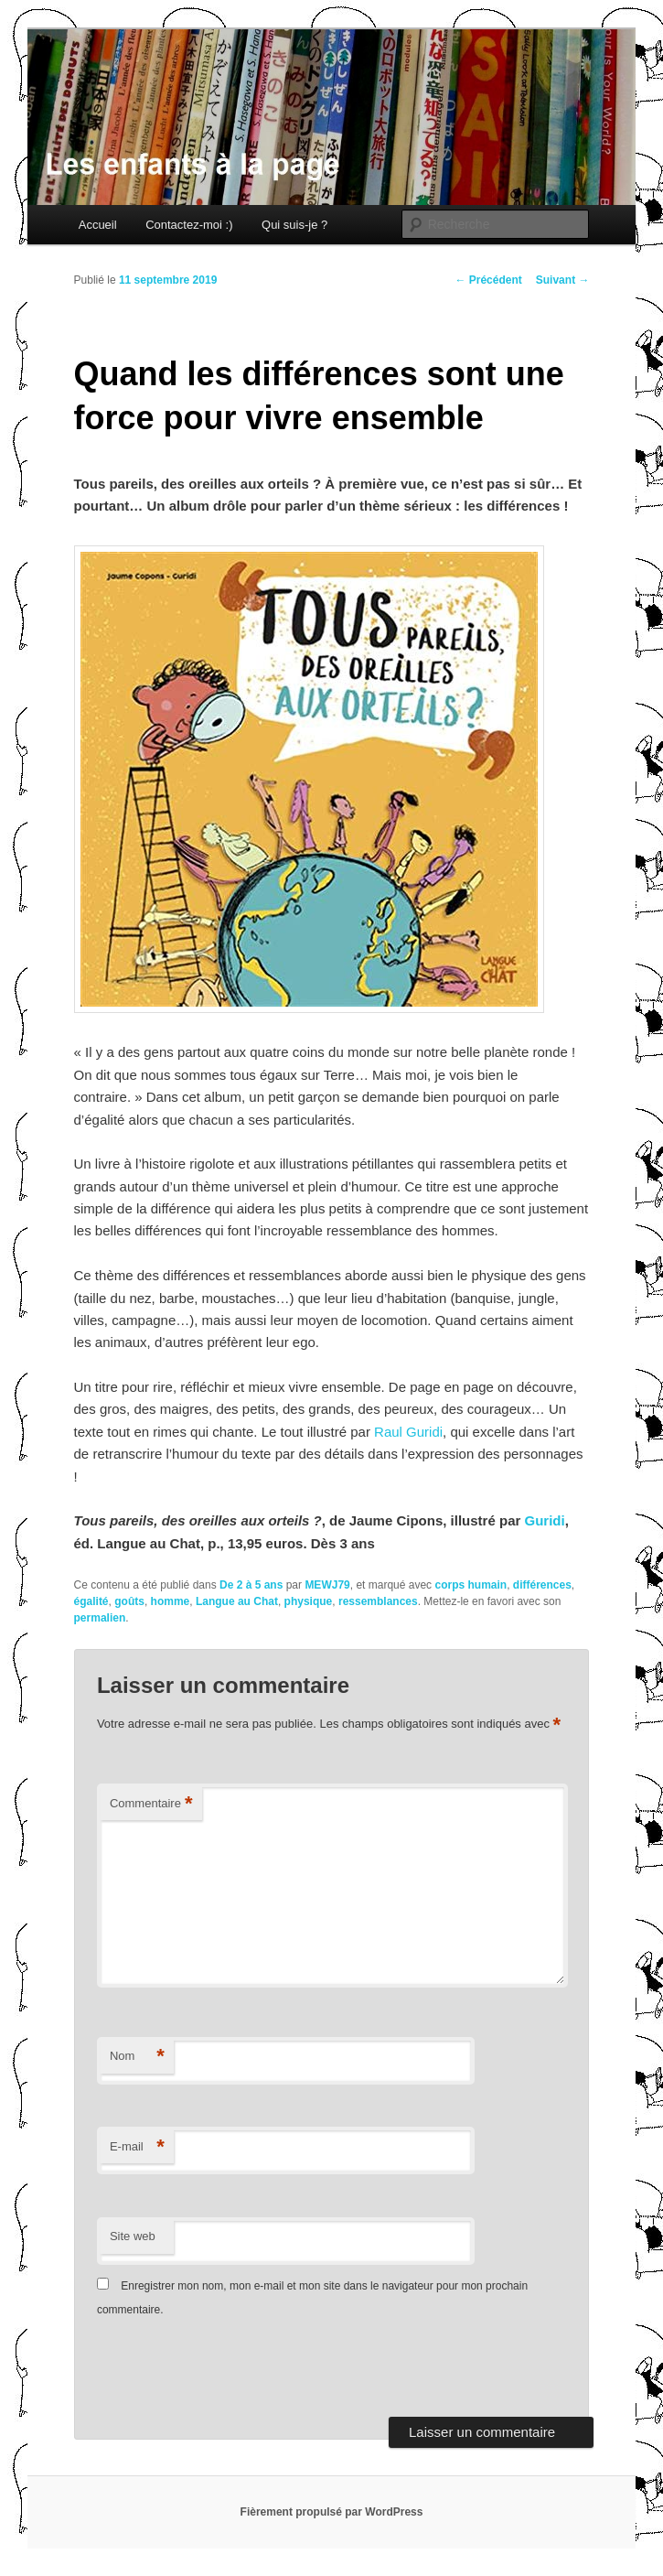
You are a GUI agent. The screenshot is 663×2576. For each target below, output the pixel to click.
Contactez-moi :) (188, 225)
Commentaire (151, 1804)
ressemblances (378, 1601)
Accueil (98, 225)
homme (170, 1601)
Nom (137, 2056)
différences (542, 1585)
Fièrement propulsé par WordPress (332, 2512)
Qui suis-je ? (294, 225)
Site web (132, 2236)
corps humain (470, 1585)
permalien (100, 1617)
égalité (91, 1601)
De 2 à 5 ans (251, 1585)
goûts (129, 1601)
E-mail (137, 2147)
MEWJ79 (327, 1585)
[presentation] (222, 2372)
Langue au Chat (237, 1601)
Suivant (563, 280)
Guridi (544, 1520)
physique (308, 1601)
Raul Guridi (408, 1431)
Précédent (487, 280)
